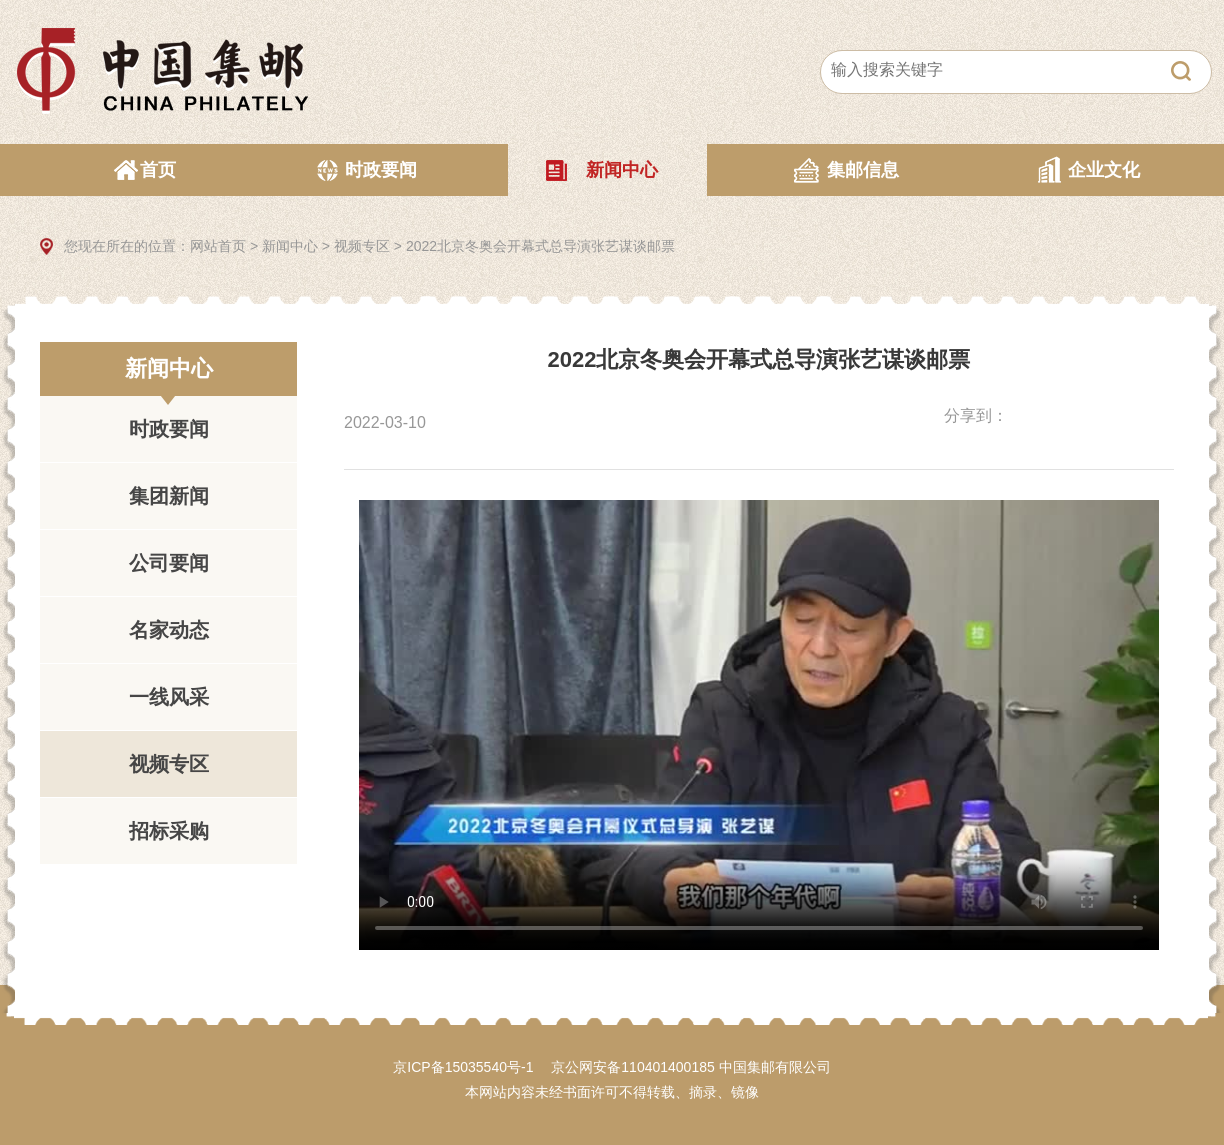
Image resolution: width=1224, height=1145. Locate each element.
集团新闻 (169, 496)
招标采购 (169, 831)
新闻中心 (622, 170)
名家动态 (169, 630)
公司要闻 (169, 563)
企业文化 (1104, 170)
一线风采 (169, 697)
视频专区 (362, 246)
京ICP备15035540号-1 (463, 1067)
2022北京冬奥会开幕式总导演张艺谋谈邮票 (540, 246)
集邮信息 (863, 170)
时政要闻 (381, 170)
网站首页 (218, 246)
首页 (158, 170)
